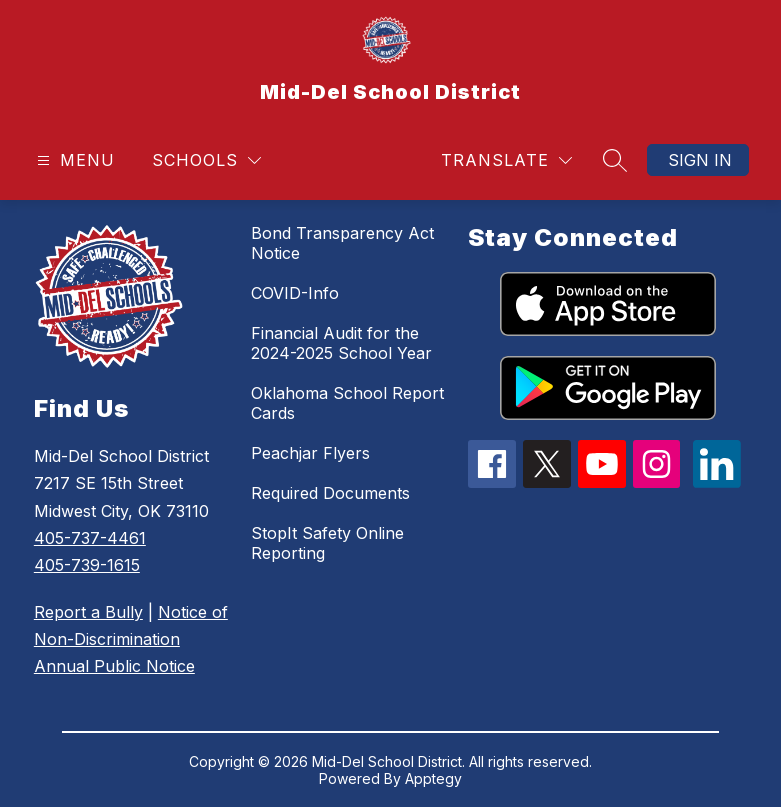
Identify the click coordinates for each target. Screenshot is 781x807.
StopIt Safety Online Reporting (327, 543)
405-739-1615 (87, 565)
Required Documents (330, 493)
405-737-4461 (90, 538)
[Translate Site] (506, 160)
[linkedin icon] (717, 482)
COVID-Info (295, 293)
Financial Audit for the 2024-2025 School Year (341, 343)
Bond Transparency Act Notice (342, 243)
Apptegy (433, 778)
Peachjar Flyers (310, 453)
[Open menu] (73, 160)
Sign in (700, 160)
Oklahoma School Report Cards (347, 403)
